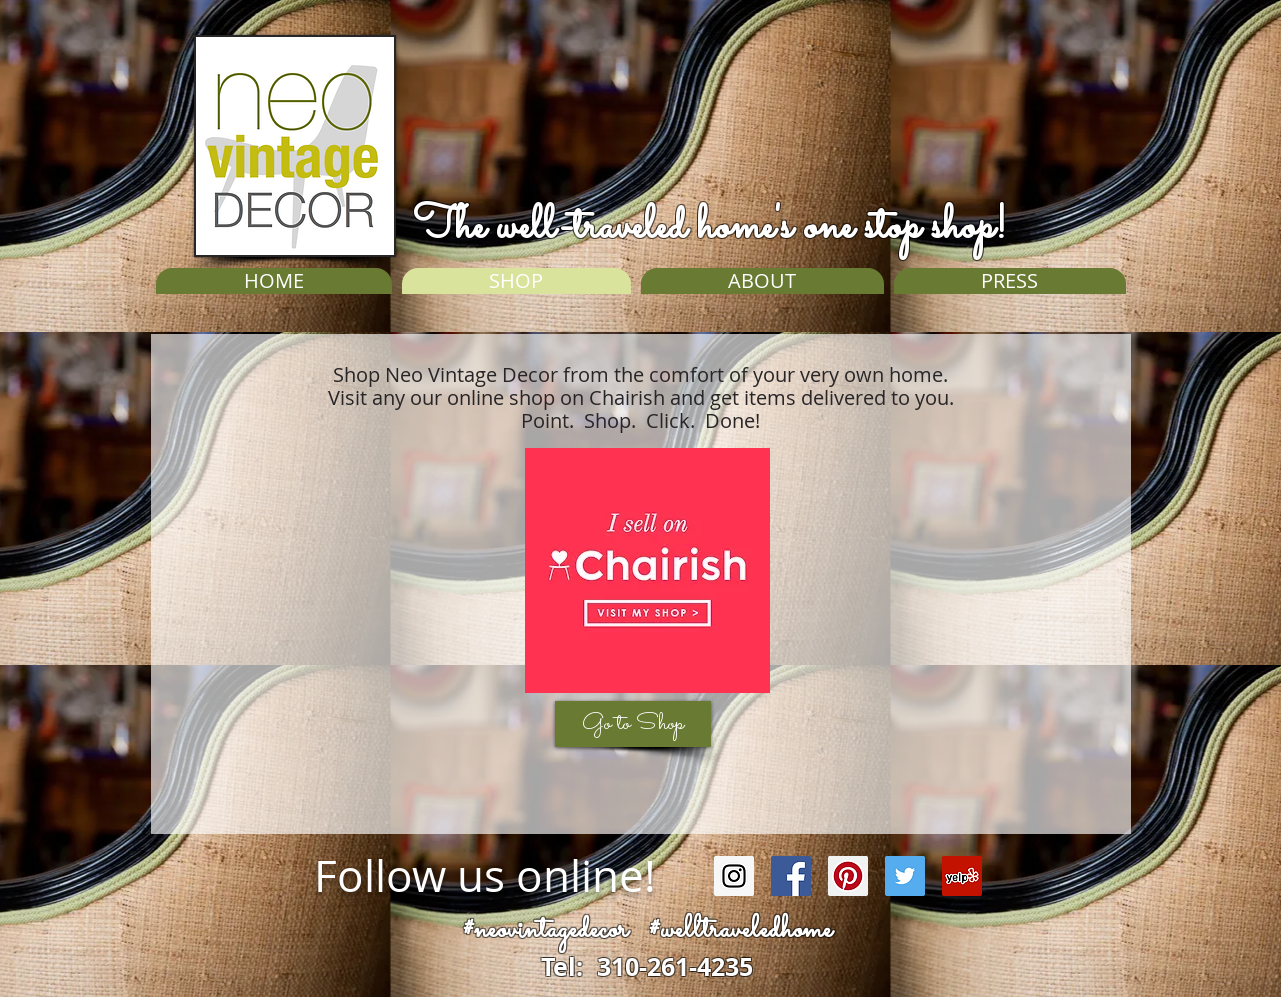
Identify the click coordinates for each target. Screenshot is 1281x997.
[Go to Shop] (633, 724)
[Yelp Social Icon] (962, 876)
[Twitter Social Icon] (905, 876)
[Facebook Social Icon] (791, 876)
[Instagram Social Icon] (734, 876)
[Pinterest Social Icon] (848, 876)
